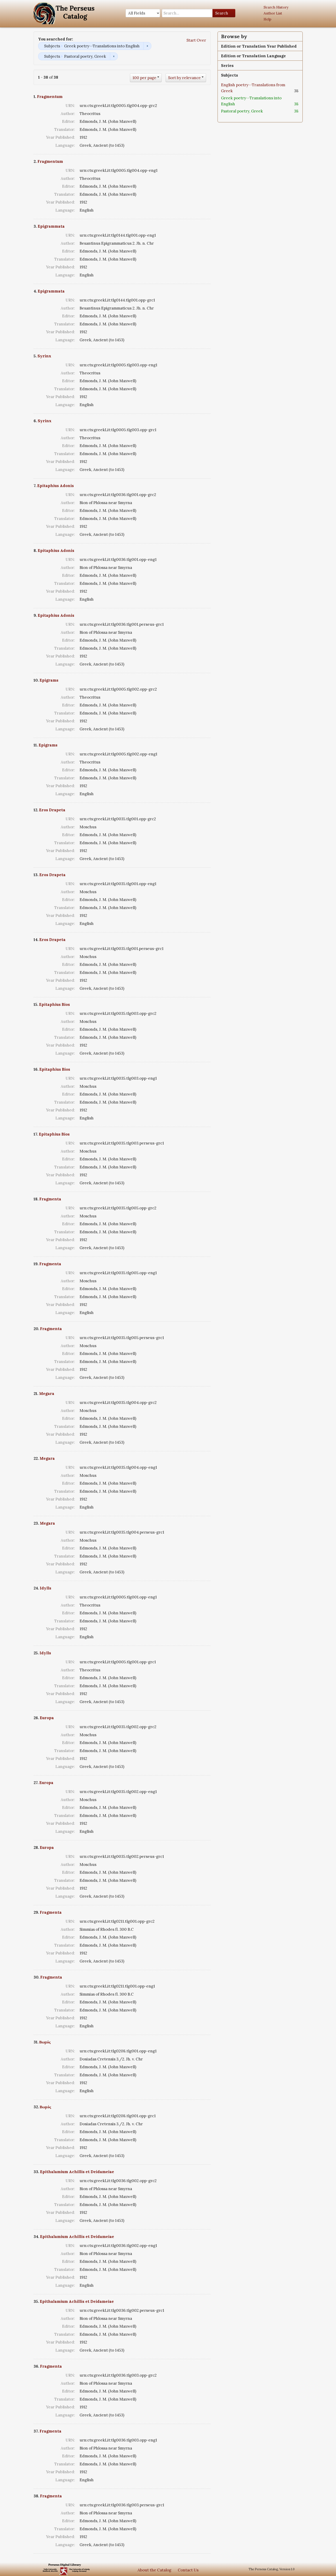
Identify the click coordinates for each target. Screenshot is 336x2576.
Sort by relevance (184, 77)
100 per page (144, 77)
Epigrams (49, 680)
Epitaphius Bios (54, 1004)
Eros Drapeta (52, 809)
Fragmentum (50, 96)
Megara (46, 1393)
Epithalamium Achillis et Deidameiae (77, 2171)
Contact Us (188, 2570)
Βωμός (45, 2042)
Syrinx (44, 356)
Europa (47, 1717)
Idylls (45, 1588)
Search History (276, 7)
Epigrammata (51, 226)
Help (267, 19)
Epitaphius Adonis (55, 485)
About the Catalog (154, 2570)
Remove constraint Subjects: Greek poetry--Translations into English (147, 46)
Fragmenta (50, 1199)
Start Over (196, 40)
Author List (273, 13)
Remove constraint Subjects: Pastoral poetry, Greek (114, 56)
